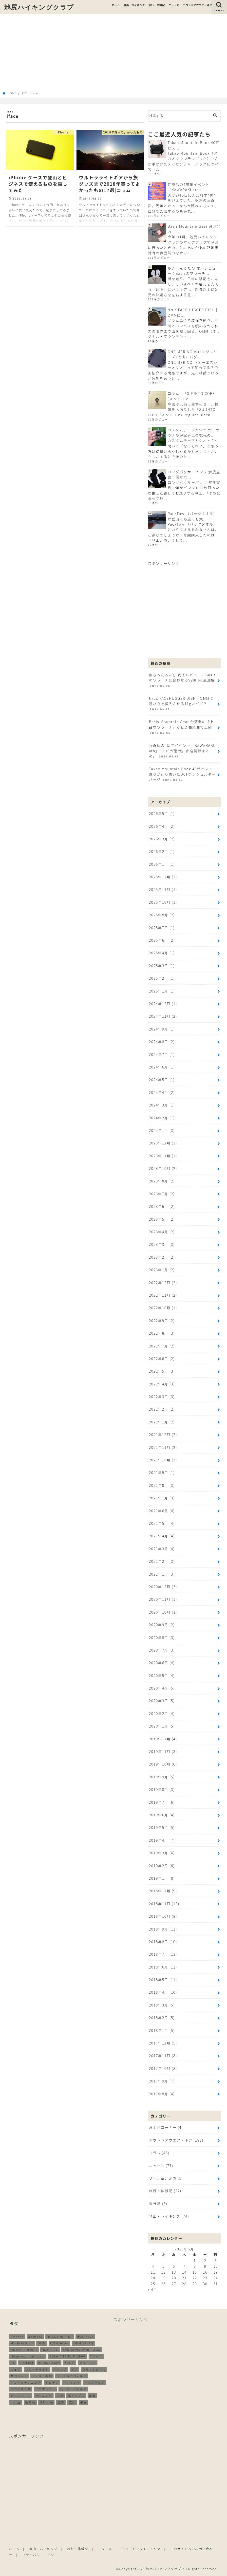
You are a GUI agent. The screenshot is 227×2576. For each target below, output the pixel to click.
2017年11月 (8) (163, 2055)
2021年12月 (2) (163, 1434)
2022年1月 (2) (162, 1421)
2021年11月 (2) (163, 1447)
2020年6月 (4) (162, 1662)
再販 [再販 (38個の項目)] (60, 2396)
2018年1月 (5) (162, 2030)
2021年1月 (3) (162, 1574)
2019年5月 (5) (162, 1827)
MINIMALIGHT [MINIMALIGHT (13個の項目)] (22, 2343)
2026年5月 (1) (162, 813)
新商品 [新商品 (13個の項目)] (30, 2402)
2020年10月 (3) (163, 1612)
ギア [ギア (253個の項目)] (74, 2369)
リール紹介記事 (166, 2178)
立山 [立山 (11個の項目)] (72, 2402)
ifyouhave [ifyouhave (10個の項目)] (85, 2337)
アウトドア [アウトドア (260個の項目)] (87, 2363)
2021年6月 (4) (162, 1510)
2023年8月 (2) (162, 1180)
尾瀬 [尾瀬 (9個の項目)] (92, 2396)
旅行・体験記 (157, 5)
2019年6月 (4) (162, 1814)
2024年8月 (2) (162, 1041)
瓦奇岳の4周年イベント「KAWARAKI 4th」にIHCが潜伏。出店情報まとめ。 (182, 751)
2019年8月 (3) (162, 1789)
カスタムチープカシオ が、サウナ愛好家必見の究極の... (194, 432)
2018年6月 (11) (163, 1966)
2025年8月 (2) (162, 914)
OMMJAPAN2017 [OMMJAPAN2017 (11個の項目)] (24, 2350)
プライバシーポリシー (40, 2554)
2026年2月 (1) (162, 851)
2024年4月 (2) (162, 1092)
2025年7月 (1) (162, 927)
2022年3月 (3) (162, 1396)
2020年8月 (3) (162, 1637)
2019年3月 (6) (162, 1852)
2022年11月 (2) (163, 1295)
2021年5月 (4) (162, 1523)
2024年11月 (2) (163, 1016)
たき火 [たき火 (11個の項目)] (70, 2363)
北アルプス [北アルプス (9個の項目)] (76, 2396)
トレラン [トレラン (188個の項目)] (52, 2382)
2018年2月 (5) (162, 2017)
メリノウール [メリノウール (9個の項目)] (21, 2396)
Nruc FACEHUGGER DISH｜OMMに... (193, 312)
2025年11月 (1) (163, 889)
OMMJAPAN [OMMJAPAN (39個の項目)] (59, 2343)
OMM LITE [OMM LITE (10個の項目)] (50, 2350)
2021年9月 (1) (162, 1472)
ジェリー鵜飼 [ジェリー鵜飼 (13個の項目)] (42, 2376)
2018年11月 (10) (164, 1903)
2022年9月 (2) (162, 1320)
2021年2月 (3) (162, 1561)
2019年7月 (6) (162, 1802)
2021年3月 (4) (162, 1548)
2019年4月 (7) (162, 1840)
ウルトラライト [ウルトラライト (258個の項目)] (37, 2369)
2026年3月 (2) (162, 838)
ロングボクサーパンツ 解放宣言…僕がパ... (194, 474)
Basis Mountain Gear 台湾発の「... (194, 228)
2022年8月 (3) (162, 1333)
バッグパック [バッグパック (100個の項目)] (94, 2382)
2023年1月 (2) (162, 1269)
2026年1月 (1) (162, 864)
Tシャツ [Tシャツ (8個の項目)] (96, 2356)
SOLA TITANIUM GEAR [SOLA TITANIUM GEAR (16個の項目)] (68, 2356)
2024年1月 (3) (162, 1130)
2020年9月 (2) (162, 1624)
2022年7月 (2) (162, 1345)
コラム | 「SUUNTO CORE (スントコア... (191, 396)
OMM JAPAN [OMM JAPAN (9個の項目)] (83, 2343)
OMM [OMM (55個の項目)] (42, 2343)
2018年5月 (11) (163, 1979)
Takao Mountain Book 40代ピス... (193, 145)
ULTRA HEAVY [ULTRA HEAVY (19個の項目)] (49, 2363)
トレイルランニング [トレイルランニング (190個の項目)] (26, 2382)
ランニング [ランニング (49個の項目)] (43, 2396)
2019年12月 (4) (163, 1738)
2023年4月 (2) (162, 1231)
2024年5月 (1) (162, 1079)
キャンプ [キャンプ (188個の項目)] (59, 2369)
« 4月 (152, 2289)
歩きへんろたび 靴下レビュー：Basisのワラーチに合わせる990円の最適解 (182, 680)
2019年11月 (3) (163, 1751)
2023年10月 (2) (163, 1168)
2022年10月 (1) (163, 1307)
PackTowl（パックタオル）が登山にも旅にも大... (192, 516)
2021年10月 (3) (163, 1459)
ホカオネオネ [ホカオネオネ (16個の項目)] (21, 2389)
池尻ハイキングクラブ (39, 7)
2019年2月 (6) (162, 1865)
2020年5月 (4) (162, 1675)
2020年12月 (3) (163, 1586)
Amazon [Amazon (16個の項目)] (17, 2337)
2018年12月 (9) (163, 1890)
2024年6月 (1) (162, 1066)
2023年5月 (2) (162, 1219)
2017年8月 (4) (162, 2093)
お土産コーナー (166, 2127)
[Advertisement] (113, 54)
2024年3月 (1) (162, 1104)
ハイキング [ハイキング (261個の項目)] (71, 2382)
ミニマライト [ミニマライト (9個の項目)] (45, 2389)
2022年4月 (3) (162, 1383)
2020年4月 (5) (162, 1688)
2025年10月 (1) (163, 902)
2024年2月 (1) (162, 1117)
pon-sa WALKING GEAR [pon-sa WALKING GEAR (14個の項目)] (81, 2350)
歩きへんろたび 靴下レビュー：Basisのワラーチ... (192, 270)
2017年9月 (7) (162, 2080)
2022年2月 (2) (162, 1409)
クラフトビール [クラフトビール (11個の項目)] (94, 2369)
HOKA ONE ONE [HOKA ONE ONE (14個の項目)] (60, 2337)
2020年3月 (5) (162, 1700)
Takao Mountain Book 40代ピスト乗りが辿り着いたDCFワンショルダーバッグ (182, 774)
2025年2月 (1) (162, 978)
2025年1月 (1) (162, 991)
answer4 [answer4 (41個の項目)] (35, 2337)
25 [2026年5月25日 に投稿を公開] (153, 2283)
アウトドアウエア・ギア (197, 5)
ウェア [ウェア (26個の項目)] (16, 2369)
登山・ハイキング (134, 5)
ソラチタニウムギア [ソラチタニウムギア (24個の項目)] (72, 2376)
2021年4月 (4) (162, 1535)
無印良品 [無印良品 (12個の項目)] (46, 2402)
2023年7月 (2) (162, 1193)
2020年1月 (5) (162, 1726)
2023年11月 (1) (163, 1155)
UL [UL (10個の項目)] (13, 2363)
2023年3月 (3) (162, 1244)
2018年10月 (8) (163, 1916)
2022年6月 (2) (162, 1358)
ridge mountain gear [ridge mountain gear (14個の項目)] (28, 2356)
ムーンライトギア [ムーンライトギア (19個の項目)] (73, 2389)
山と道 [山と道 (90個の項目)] (16, 2402)
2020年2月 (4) (162, 1713)
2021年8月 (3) (162, 1485)
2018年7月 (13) (163, 1954)
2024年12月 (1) (163, 1003)
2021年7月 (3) (162, 1497)
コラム (159, 2152)
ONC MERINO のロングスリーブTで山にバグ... (192, 354)
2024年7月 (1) (162, 1054)
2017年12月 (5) (163, 2042)
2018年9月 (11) (163, 1929)
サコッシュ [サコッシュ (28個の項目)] (19, 2376)
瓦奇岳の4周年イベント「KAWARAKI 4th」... (188, 187)
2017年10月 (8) (163, 2068)
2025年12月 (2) (163, 876)
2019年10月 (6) (163, 1763)
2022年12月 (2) (163, 1282)
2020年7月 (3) (162, 1650)
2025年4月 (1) (162, 952)
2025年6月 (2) (162, 940)
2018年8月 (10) (163, 1941)
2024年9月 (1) (162, 1028)
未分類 (158, 2203)
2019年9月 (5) (162, 1776)
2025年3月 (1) (162, 965)
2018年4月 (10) (163, 1992)
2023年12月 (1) (163, 1142)
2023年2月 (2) (162, 1257)
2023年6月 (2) (162, 1206)
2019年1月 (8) (162, 1878)
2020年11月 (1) (163, 1599)
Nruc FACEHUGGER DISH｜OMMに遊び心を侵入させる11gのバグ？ (181, 704)
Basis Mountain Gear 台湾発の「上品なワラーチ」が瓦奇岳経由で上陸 (181, 727)
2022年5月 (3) (162, 1371)
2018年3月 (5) (162, 2004)
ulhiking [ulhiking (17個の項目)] (26, 2363)
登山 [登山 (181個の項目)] (61, 2402)
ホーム (116, 5)
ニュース (174, 5)
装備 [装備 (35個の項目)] (83, 2402)
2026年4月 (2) (162, 826)
